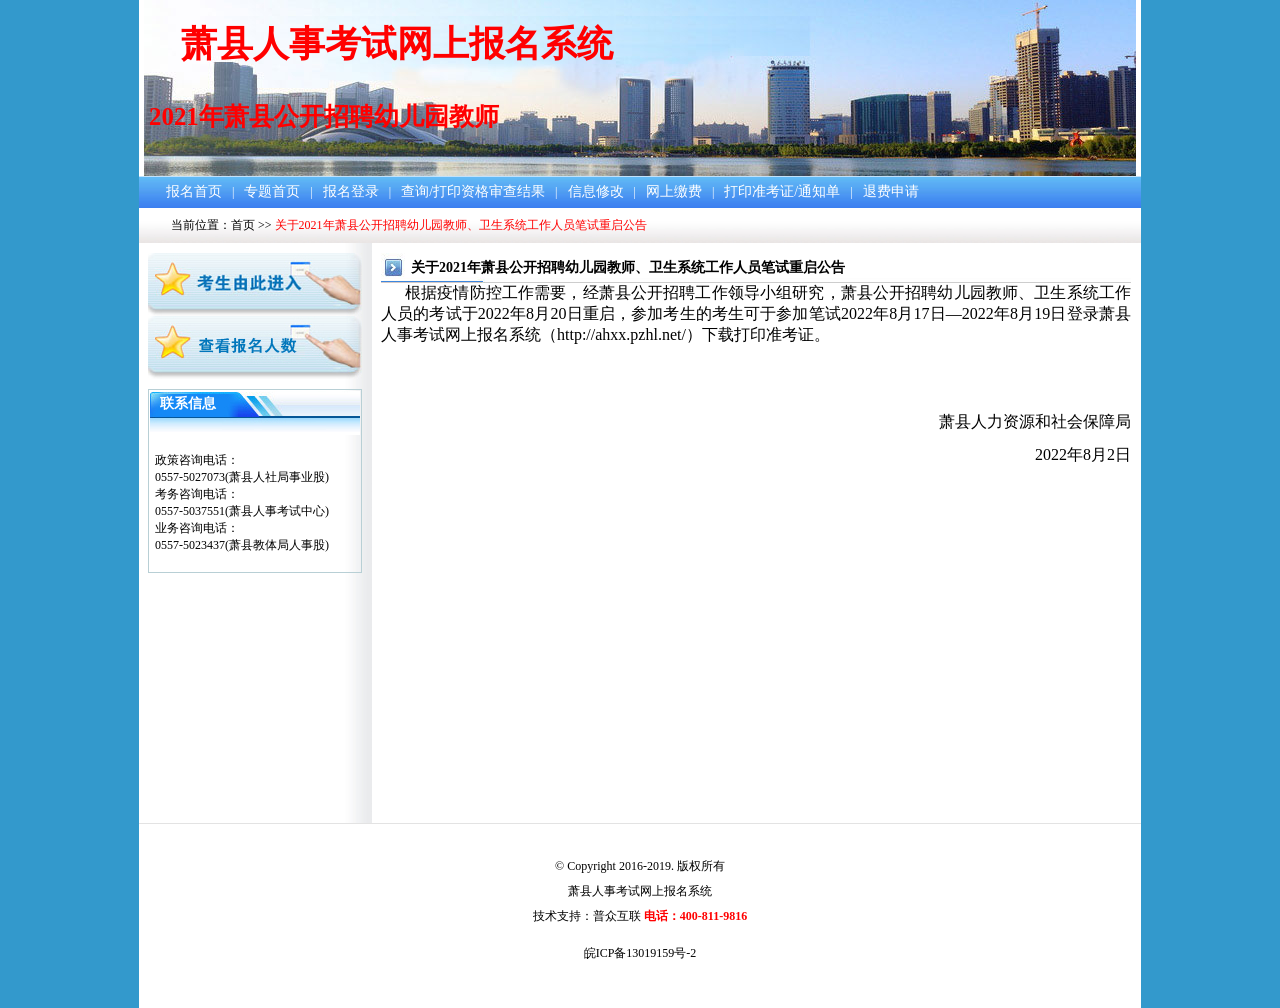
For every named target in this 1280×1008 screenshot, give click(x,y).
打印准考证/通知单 (782, 191)
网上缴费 (674, 191)
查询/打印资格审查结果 (473, 191)
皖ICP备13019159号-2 (640, 953)
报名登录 (351, 191)
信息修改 (596, 191)
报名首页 (194, 191)
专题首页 (272, 191)
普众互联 (617, 916)
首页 (243, 225)
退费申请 (891, 191)
